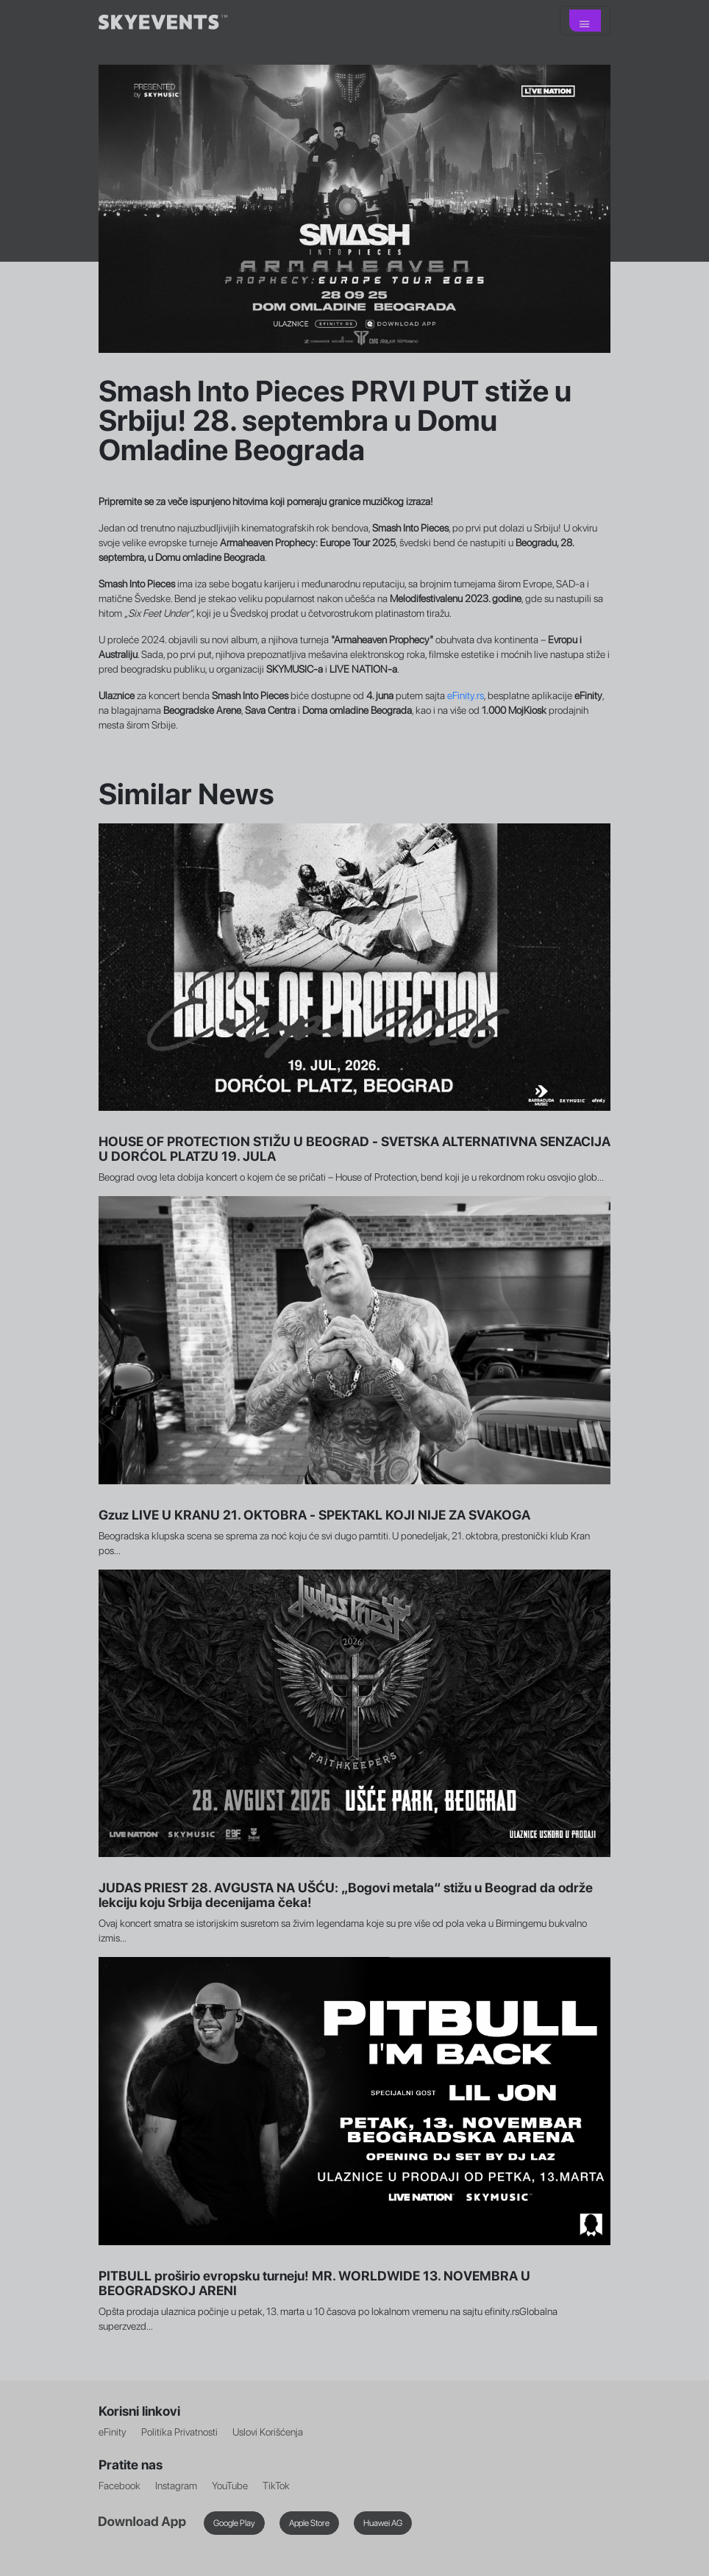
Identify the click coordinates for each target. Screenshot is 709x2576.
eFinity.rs (465, 695)
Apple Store (309, 2523)
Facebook (119, 2485)
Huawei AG (382, 2523)
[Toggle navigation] (585, 20)
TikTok (276, 2485)
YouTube (230, 2485)
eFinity (113, 2432)
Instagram (176, 2485)
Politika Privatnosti (179, 2432)
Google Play (234, 2523)
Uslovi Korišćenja (267, 2432)
